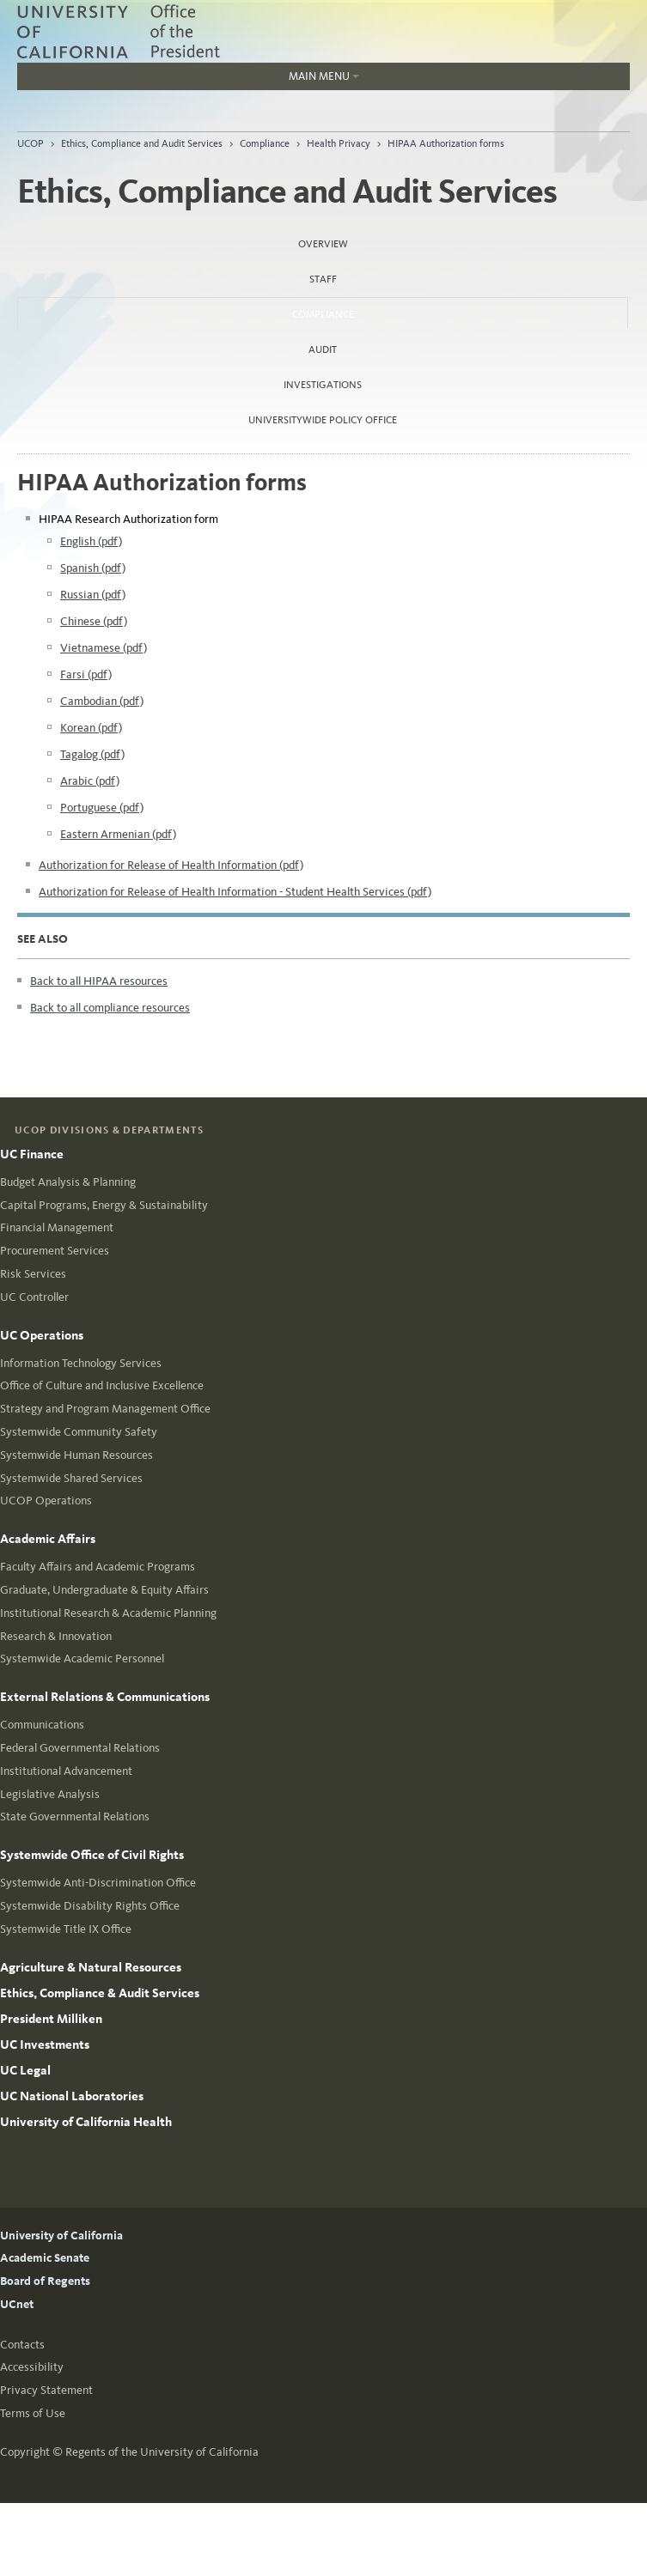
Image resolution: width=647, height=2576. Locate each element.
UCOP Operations (46, 1500)
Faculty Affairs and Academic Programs (97, 1566)
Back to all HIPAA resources (99, 981)
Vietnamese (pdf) (103, 648)
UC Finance (32, 1154)
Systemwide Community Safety (78, 1432)
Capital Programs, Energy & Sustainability (104, 1205)
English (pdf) (91, 541)
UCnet (17, 2304)
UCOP (30, 143)
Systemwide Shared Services (71, 1478)
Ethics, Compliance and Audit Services (142, 143)
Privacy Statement (46, 2390)
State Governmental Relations (75, 1816)
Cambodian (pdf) (101, 701)
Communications (42, 1724)
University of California (61, 2235)
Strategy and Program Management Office (105, 1408)
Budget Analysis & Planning (68, 1182)
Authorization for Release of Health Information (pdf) (171, 865)
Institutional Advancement (66, 1771)
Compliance (265, 143)
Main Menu (188, 80)
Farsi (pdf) (86, 674)
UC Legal (25, 2070)
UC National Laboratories (71, 2096)
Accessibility (32, 2367)
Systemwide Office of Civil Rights (92, 1854)
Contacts (22, 2344)
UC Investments (44, 2044)
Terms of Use (32, 2413)
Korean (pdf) (91, 727)
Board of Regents (45, 2281)
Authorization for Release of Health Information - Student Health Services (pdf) (235, 891)
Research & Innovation (56, 1636)
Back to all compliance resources (110, 1007)
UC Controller (34, 1297)
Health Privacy (338, 143)
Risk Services (33, 1274)
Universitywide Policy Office (322, 420)
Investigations (323, 385)
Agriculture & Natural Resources (90, 1967)
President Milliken (51, 2018)
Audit (322, 349)
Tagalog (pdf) (92, 754)
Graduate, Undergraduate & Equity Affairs (104, 1590)
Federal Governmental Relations (80, 1748)
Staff (323, 279)
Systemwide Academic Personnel (82, 1658)
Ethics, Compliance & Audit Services (99, 1993)
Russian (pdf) (92, 594)
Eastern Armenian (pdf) (118, 834)
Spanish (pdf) (92, 568)
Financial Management (56, 1227)
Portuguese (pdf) (101, 807)
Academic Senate (44, 2258)
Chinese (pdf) (93, 621)
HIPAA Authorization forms (446, 143)
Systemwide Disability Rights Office (90, 1906)
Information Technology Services (81, 1363)
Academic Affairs (47, 1538)
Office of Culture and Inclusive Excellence (102, 1385)
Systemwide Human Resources (76, 1455)
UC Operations (41, 1335)
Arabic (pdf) (89, 781)
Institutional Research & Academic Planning (108, 1613)
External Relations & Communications (105, 1696)
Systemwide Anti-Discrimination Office (98, 1882)
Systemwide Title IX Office (65, 1929)
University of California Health (86, 2121)
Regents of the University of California (162, 2452)
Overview (323, 244)
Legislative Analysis (50, 1794)
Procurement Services (54, 1250)
